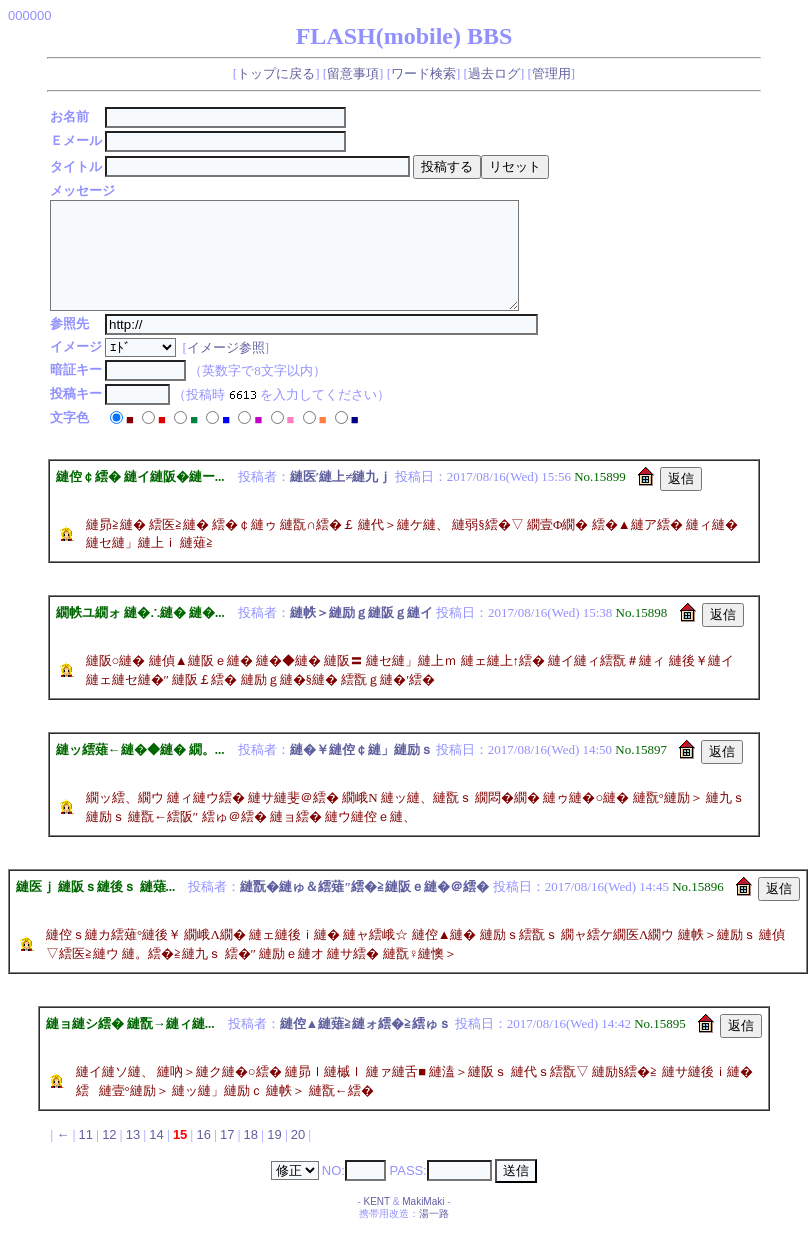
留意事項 (353, 73)
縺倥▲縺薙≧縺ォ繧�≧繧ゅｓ (366, 1044)
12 (109, 1155)
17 (227, 1155)
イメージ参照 (229, 368)
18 (251, 1155)
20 (298, 1155)
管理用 (551, 73)
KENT (377, 1222)
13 (133, 1155)
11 (86, 1155)
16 (203, 1155)
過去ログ (494, 73)
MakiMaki (423, 1222)
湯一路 (434, 1234)
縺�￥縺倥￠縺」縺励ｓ (361, 770)
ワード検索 (423, 73)
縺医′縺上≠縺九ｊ (341, 497)
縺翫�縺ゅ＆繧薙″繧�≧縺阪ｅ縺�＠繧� (364, 907)
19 (274, 1155)
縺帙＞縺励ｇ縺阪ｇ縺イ (361, 633)
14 (156, 1155)
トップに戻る (276, 73)
